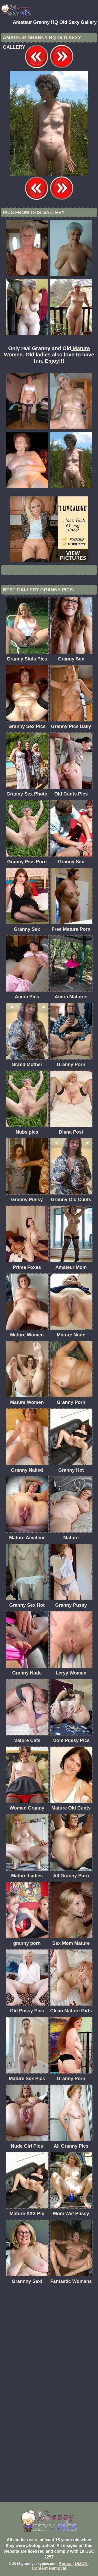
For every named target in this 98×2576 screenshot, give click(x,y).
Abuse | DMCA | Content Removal (61, 2566)
